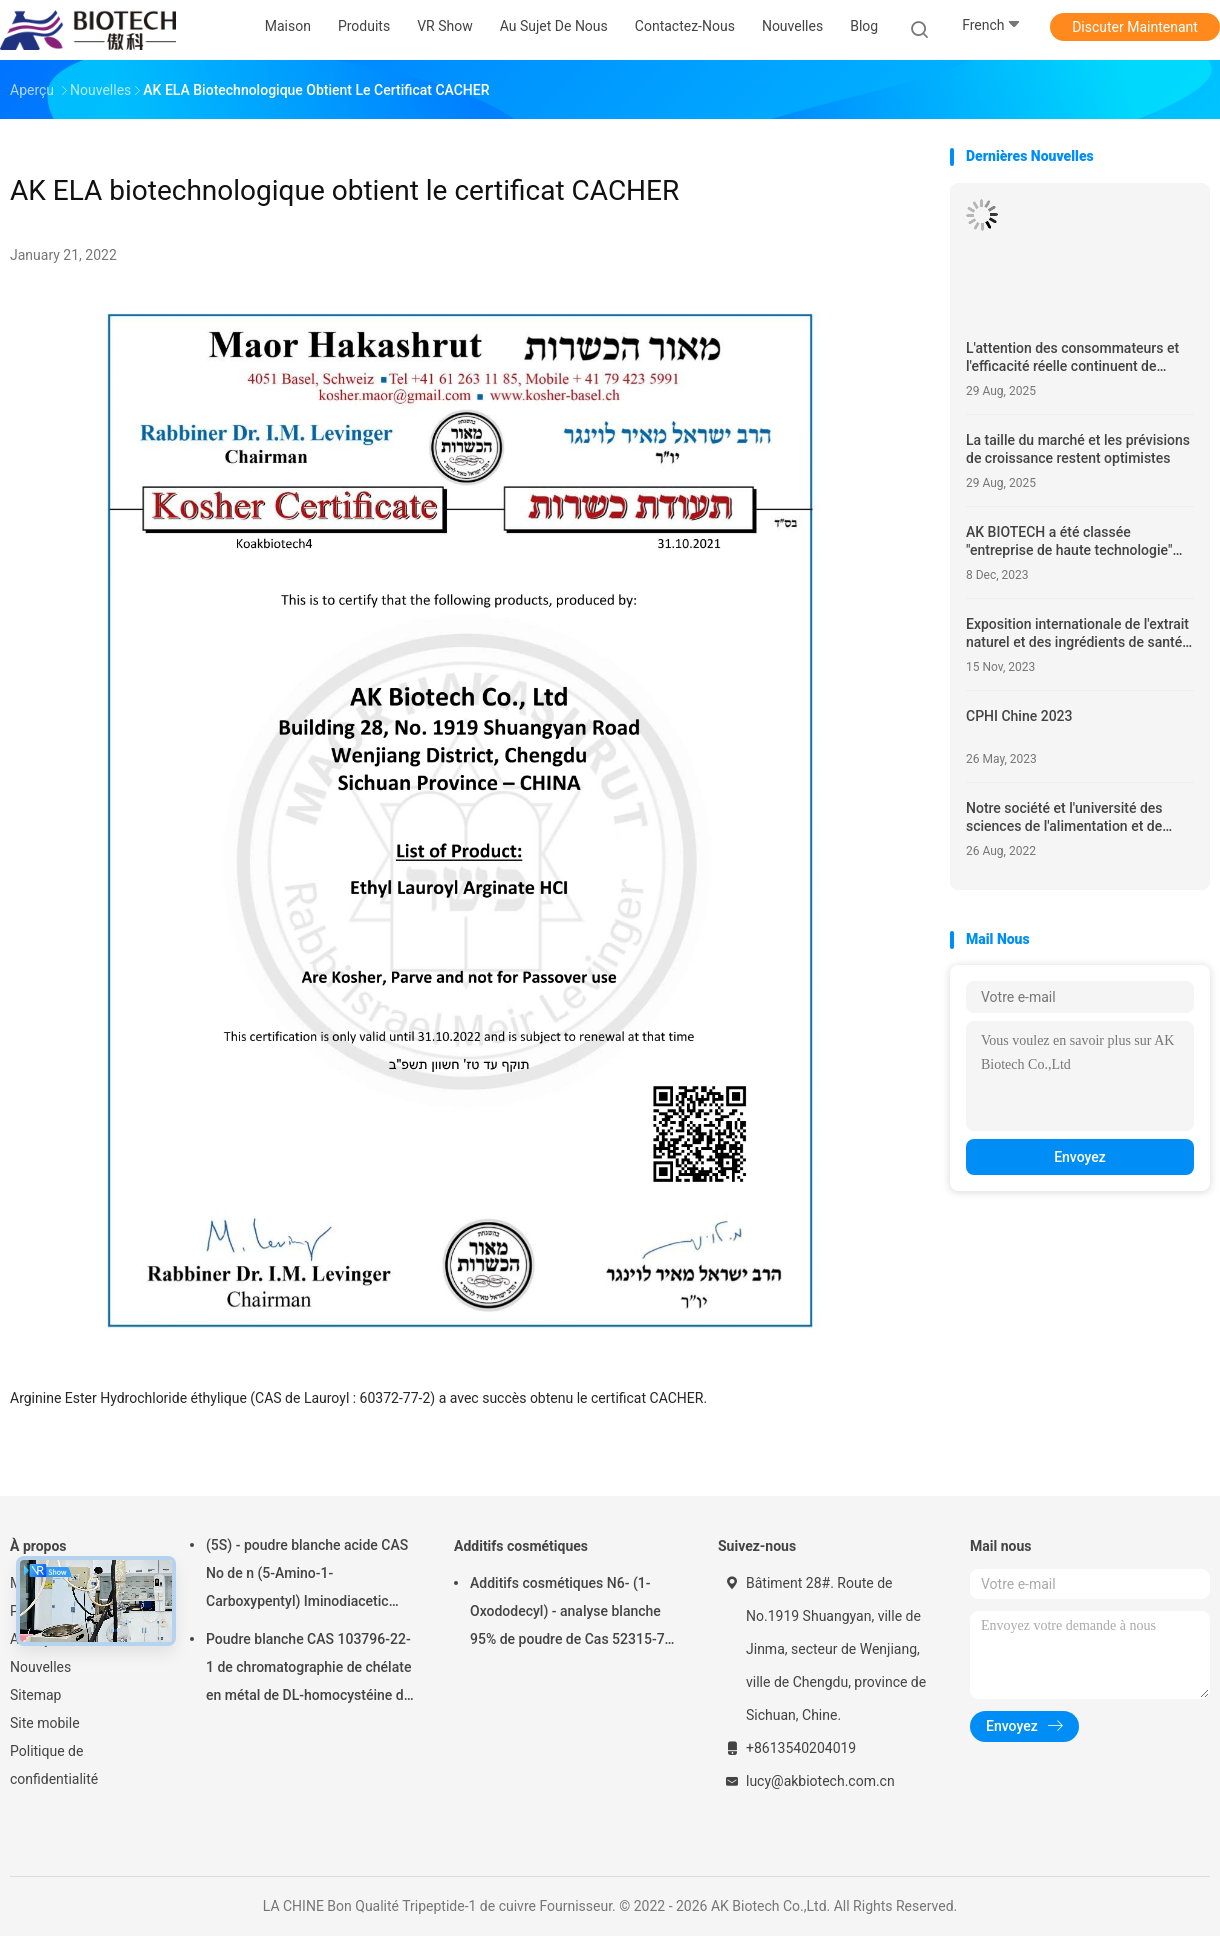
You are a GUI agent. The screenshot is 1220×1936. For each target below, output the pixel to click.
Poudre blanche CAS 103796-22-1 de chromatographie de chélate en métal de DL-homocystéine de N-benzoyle (308, 1670)
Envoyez (1080, 1157)
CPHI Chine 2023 (1019, 716)
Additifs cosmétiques (521, 1546)
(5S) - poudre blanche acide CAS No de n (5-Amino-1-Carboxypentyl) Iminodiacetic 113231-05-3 (307, 1576)
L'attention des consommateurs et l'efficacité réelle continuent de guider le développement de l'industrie (1072, 357)
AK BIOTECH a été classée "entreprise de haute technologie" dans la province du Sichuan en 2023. (1069, 541)
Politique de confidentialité (54, 1765)
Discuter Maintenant (1135, 27)
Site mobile (45, 1723)
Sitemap (35, 1695)
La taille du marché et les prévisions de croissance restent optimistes (1078, 449)
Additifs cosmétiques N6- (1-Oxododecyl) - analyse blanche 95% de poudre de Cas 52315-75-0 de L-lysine (573, 1614)
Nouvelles (40, 1667)
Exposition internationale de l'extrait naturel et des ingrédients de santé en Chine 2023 (1077, 633)
